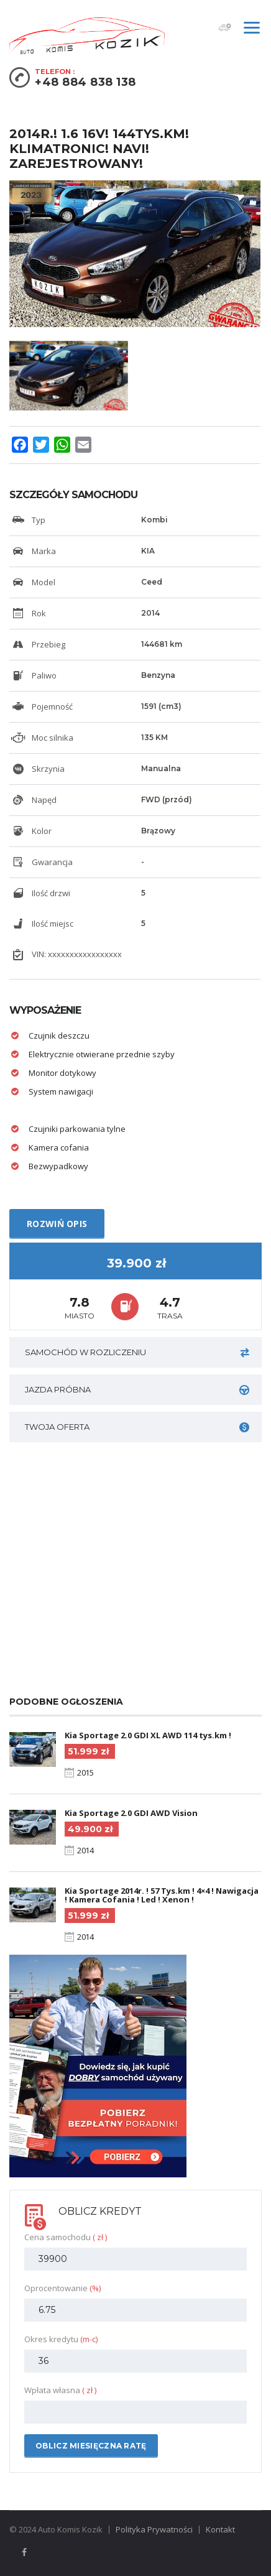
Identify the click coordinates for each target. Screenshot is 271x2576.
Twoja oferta (137, 1427)
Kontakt (220, 2529)
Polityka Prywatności (154, 2529)
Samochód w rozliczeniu (137, 1352)
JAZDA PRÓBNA (137, 1389)
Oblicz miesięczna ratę (91, 2445)
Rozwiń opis (57, 1224)
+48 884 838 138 (85, 82)
